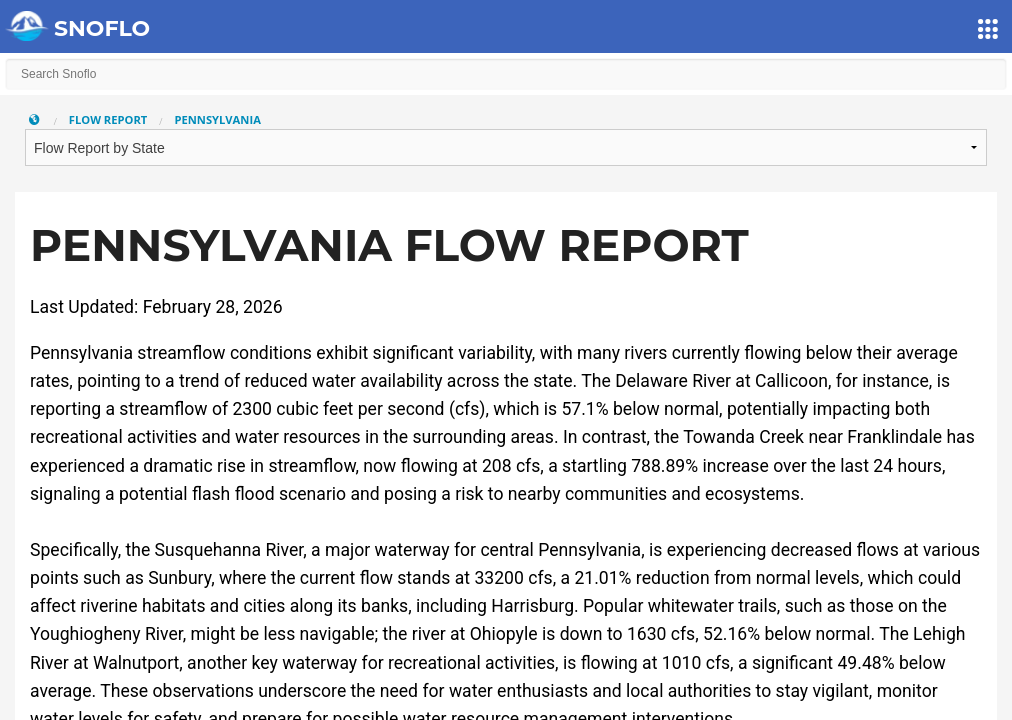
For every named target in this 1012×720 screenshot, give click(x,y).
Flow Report (108, 119)
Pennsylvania (217, 119)
